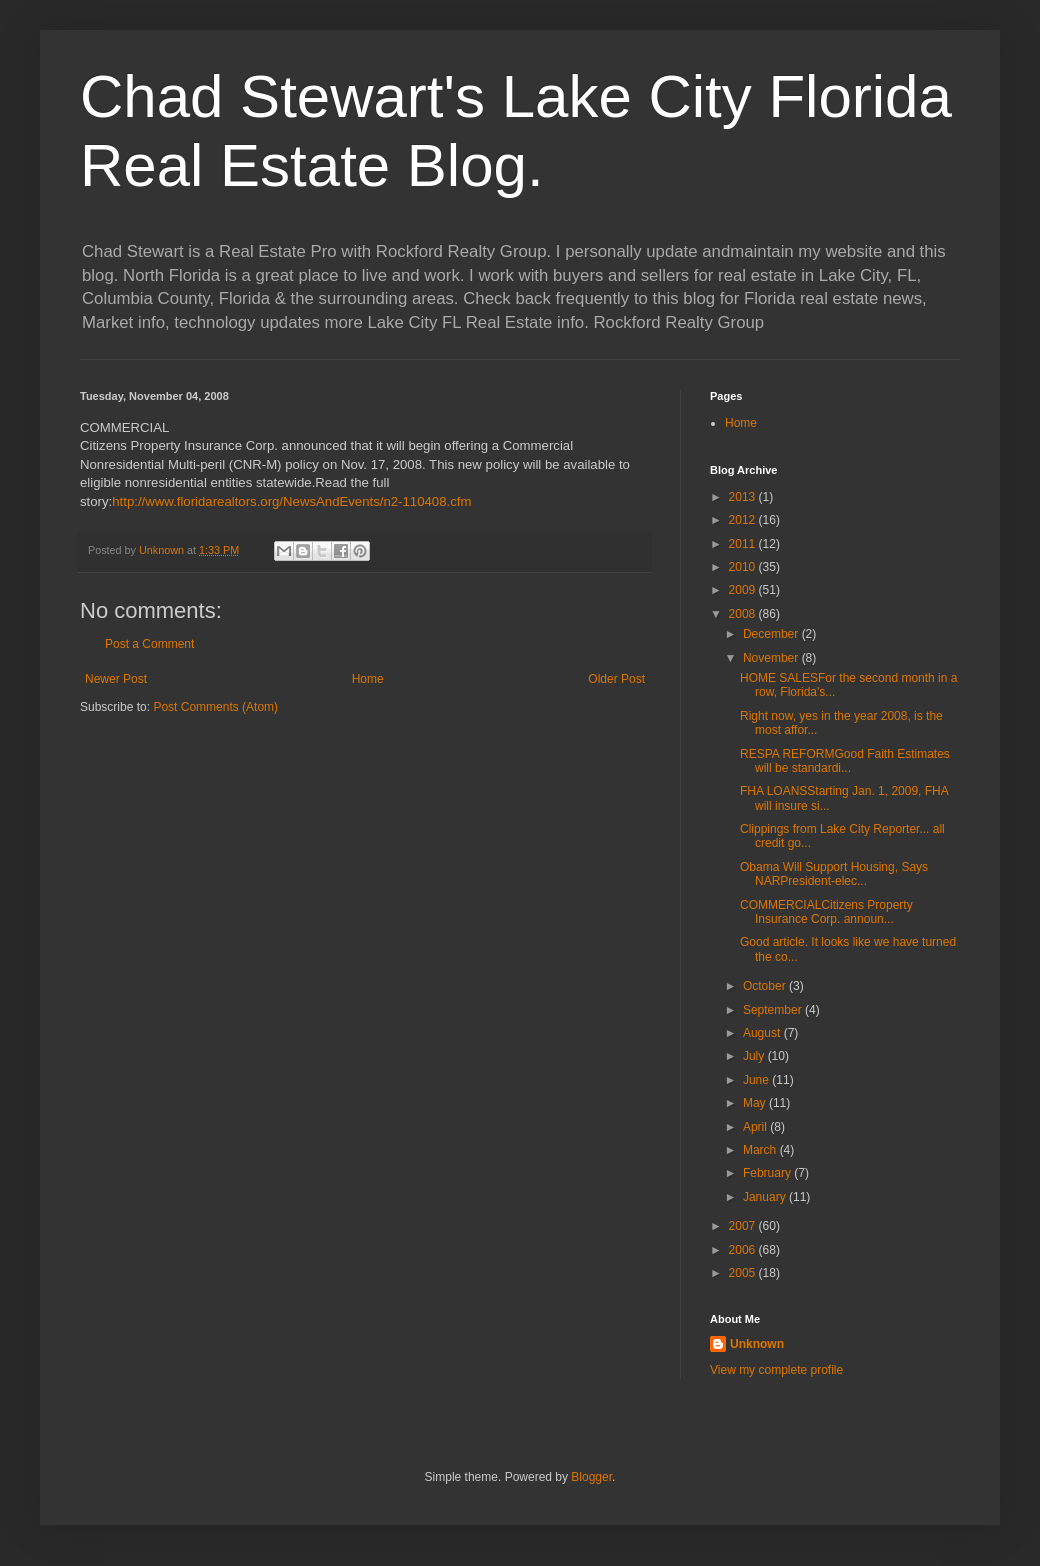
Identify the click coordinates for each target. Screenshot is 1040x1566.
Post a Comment (149, 644)
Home (368, 679)
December (772, 634)
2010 (744, 567)
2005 (744, 1273)
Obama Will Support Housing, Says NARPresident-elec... (834, 874)
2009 (744, 590)
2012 (744, 520)
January (766, 1197)
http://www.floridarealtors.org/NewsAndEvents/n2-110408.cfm (291, 501)
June (757, 1080)
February (768, 1173)
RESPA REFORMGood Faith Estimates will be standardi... (845, 761)
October (766, 986)
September (774, 1010)
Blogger (591, 1477)
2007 (744, 1226)
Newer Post (116, 679)
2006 (744, 1250)
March (761, 1150)
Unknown (757, 1344)
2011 (744, 544)
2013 (744, 497)
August (763, 1033)
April (756, 1127)
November (772, 658)
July (755, 1056)
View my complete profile (776, 1370)
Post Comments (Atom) (215, 707)
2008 (744, 614)
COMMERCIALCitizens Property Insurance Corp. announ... (826, 912)
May (756, 1103)
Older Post (616, 679)
